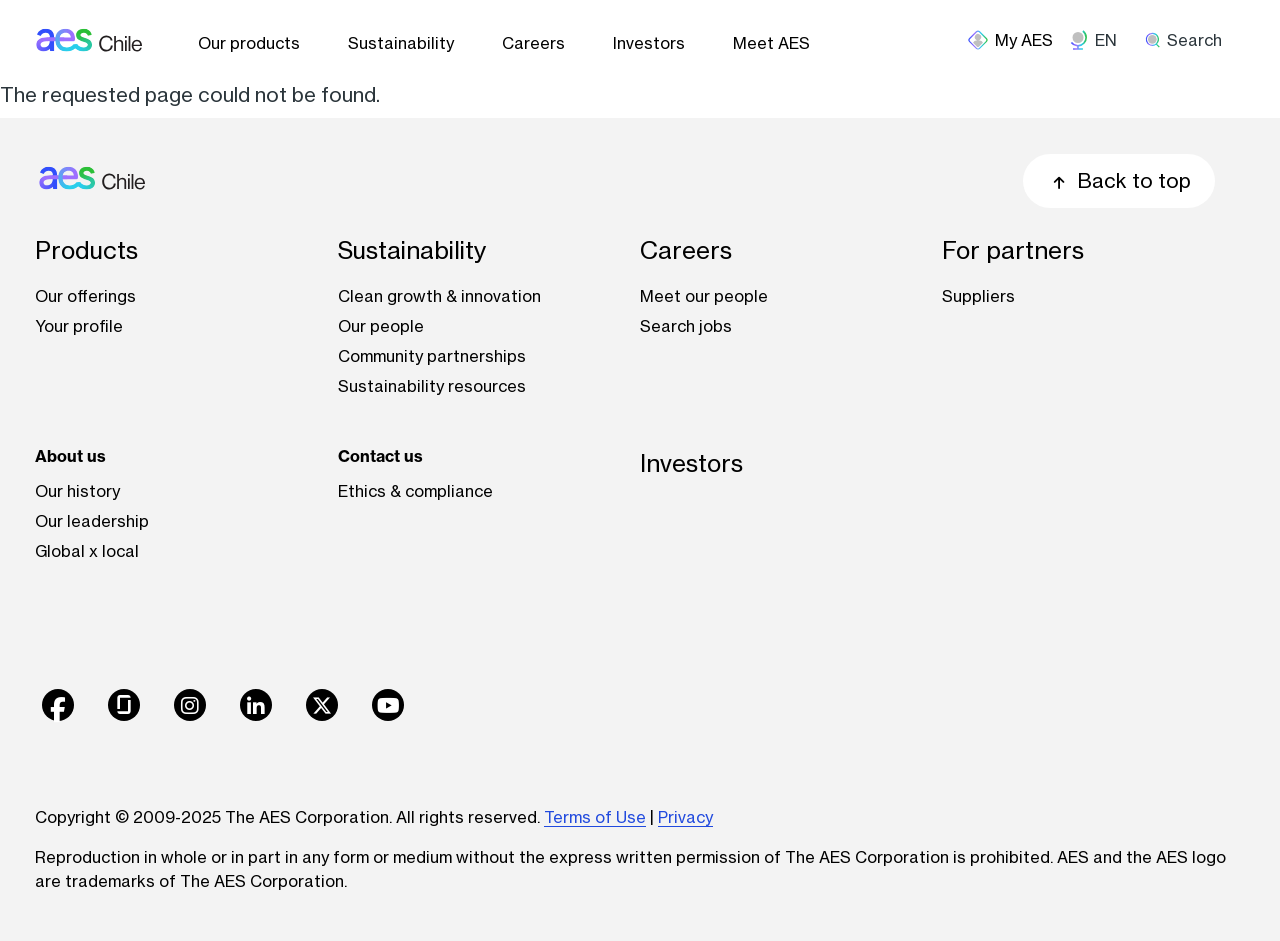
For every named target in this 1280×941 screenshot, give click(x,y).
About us (70, 456)
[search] (1190, 40)
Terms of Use (595, 817)
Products (86, 250)
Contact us (380, 456)
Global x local (87, 551)
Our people (381, 326)
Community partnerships (432, 356)
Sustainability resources (432, 386)
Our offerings (85, 296)
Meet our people (704, 296)
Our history (77, 491)
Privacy (685, 817)
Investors (649, 43)
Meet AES (771, 43)
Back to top (1119, 180)
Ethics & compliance (415, 491)
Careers (533, 43)
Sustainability (401, 43)
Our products (249, 43)
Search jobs (686, 326)
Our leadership (92, 521)
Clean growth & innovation (439, 296)
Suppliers (978, 296)
